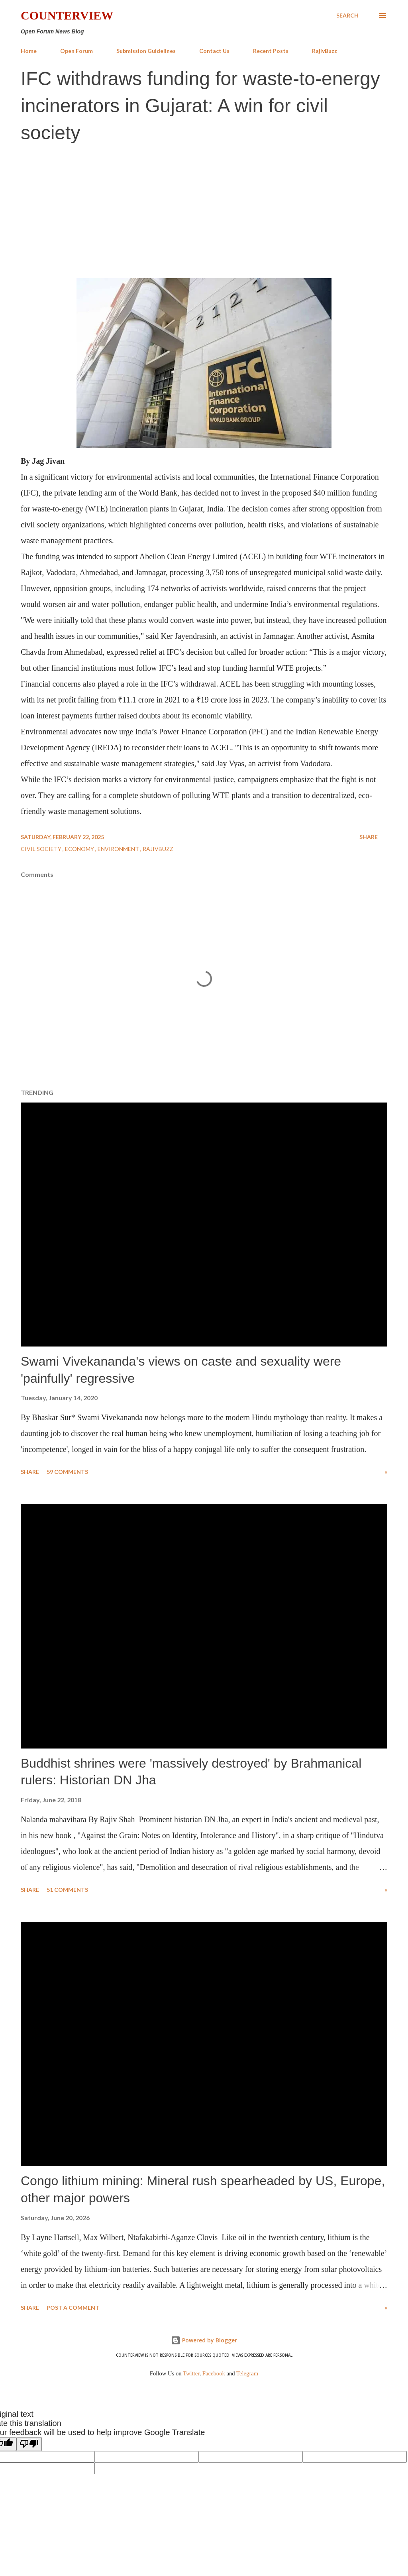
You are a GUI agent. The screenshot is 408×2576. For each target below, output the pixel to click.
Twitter (191, 2373)
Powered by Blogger (204, 2340)
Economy (80, 848)
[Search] (347, 15)
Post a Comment (73, 2307)
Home (29, 50)
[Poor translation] (29, 2444)
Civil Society (42, 848)
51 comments (67, 1889)
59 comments (67, 1471)
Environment (119, 848)
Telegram (247, 2373)
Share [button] (368, 836)
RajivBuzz (324, 50)
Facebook (213, 2373)
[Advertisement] (204, 209)
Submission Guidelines (146, 50)
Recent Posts (270, 50)
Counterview (67, 15)
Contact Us (214, 50)
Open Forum (76, 50)
